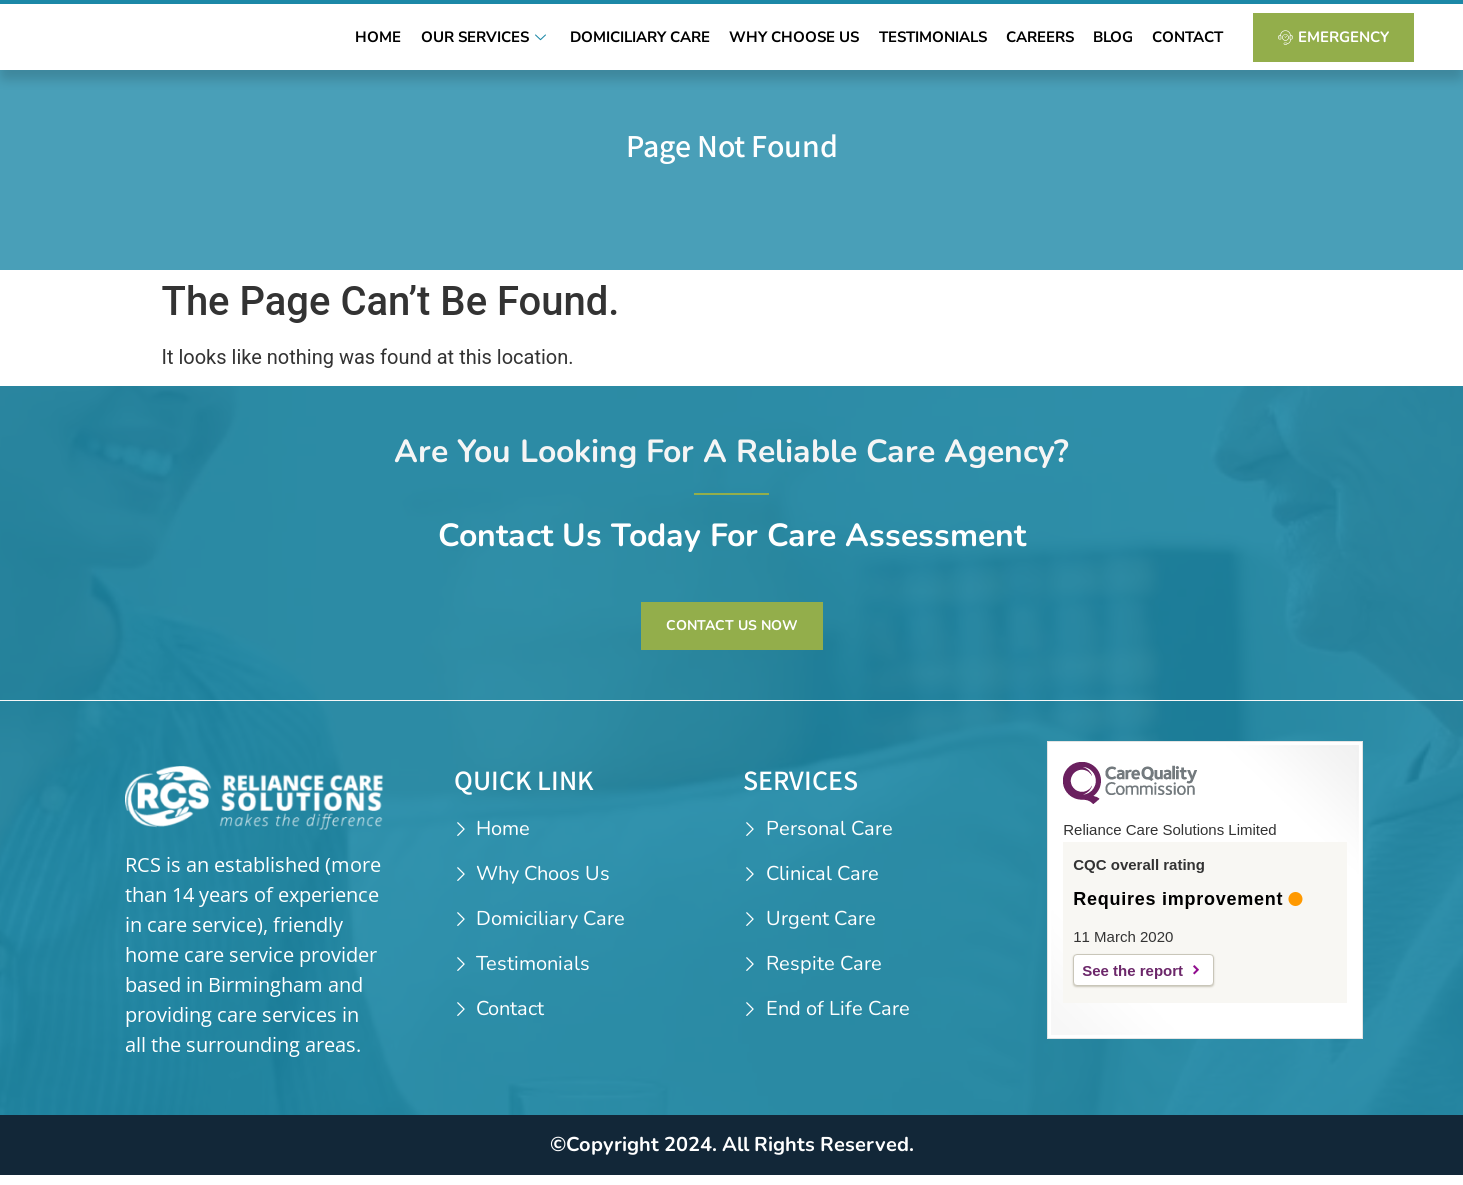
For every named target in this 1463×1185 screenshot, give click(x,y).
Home (418, 42)
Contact (1190, 42)
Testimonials (951, 42)
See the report (1132, 981)
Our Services (520, 42)
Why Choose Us (818, 42)
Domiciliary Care (669, 42)
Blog (1121, 42)
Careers (1053, 42)
